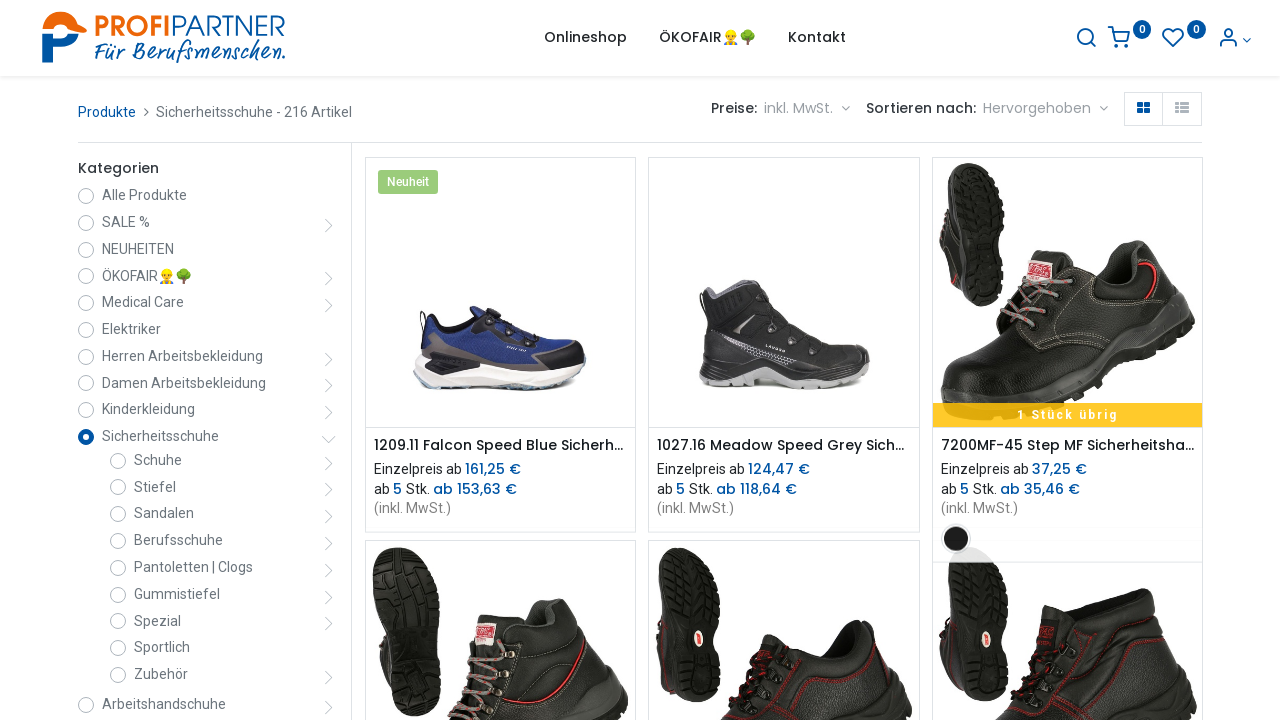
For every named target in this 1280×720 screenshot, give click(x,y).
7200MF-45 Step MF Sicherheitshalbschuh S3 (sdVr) (1067, 445)
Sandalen (164, 513)
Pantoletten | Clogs (193, 567)
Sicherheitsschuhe (160, 436)
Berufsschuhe (178, 540)
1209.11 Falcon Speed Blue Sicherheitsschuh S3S (500, 445)
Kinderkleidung (148, 409)
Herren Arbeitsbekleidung (182, 356)
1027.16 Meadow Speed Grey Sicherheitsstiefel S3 (783, 445)
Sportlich (162, 647)
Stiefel (155, 487)
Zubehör (161, 674)
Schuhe (158, 460)
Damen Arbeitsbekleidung (184, 383)
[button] (1045, 109)
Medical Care (143, 302)
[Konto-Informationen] (1184, 40)
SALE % (126, 222)
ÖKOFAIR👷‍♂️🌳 (147, 276)
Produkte (107, 112)
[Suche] (1036, 40)
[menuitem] (585, 38)
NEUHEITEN (138, 249)
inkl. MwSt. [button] (800, 108)
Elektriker (131, 329)
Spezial (157, 621)
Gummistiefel (177, 594)
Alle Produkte (144, 195)
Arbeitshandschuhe (164, 704)
